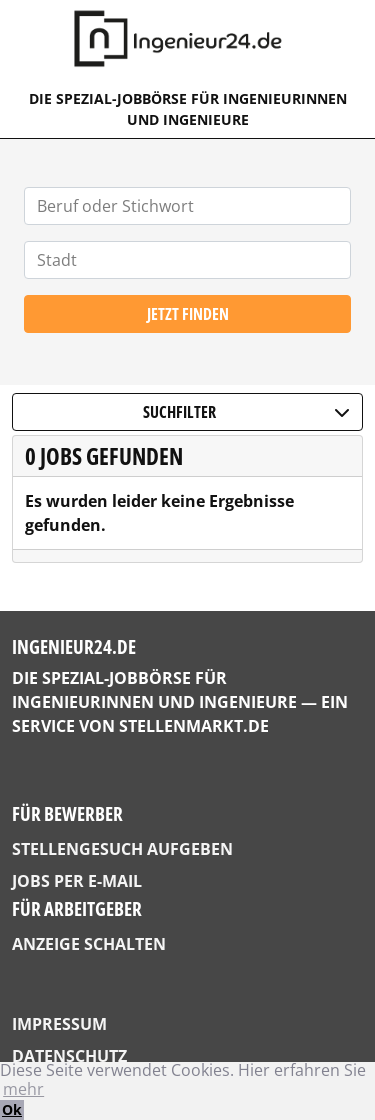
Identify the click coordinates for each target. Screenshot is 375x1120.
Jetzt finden (188, 314)
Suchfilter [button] (246, 412)
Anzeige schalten (89, 944)
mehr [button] (23, 1089)
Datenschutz (69, 1056)
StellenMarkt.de (194, 726)
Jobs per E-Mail (77, 881)
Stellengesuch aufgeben (122, 849)
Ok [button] (12, 1109)
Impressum (59, 1024)
